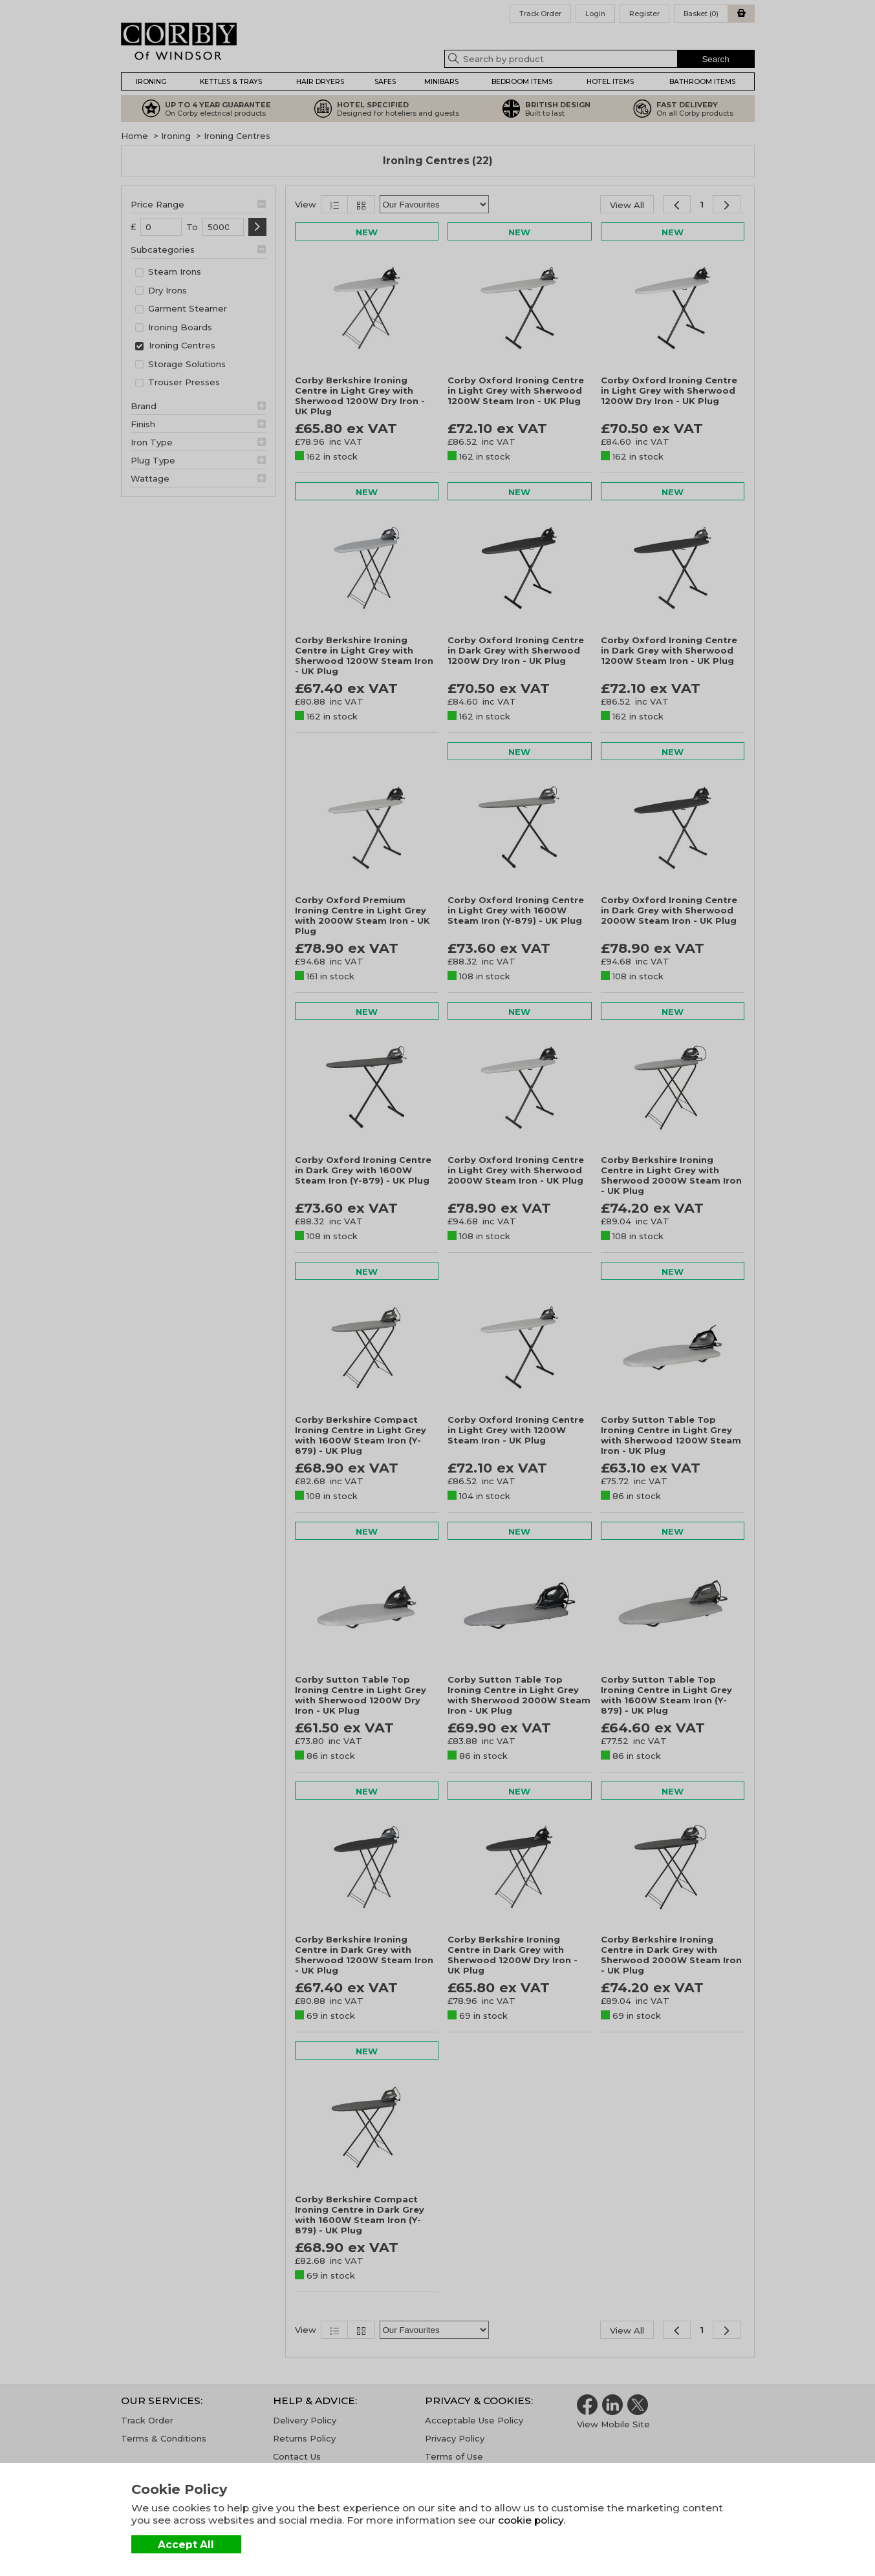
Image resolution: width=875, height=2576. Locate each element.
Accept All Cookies (186, 2546)
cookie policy (530, 2520)
